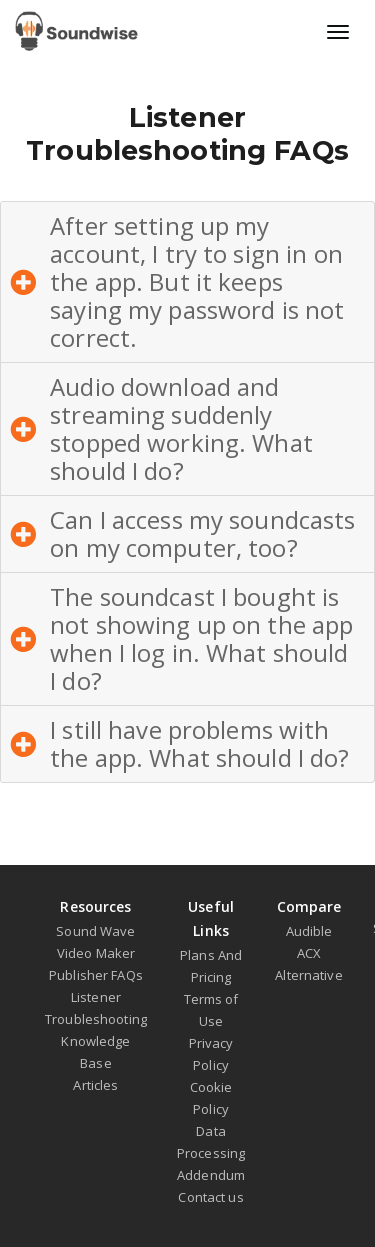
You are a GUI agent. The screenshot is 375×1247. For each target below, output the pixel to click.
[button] (187, 282)
